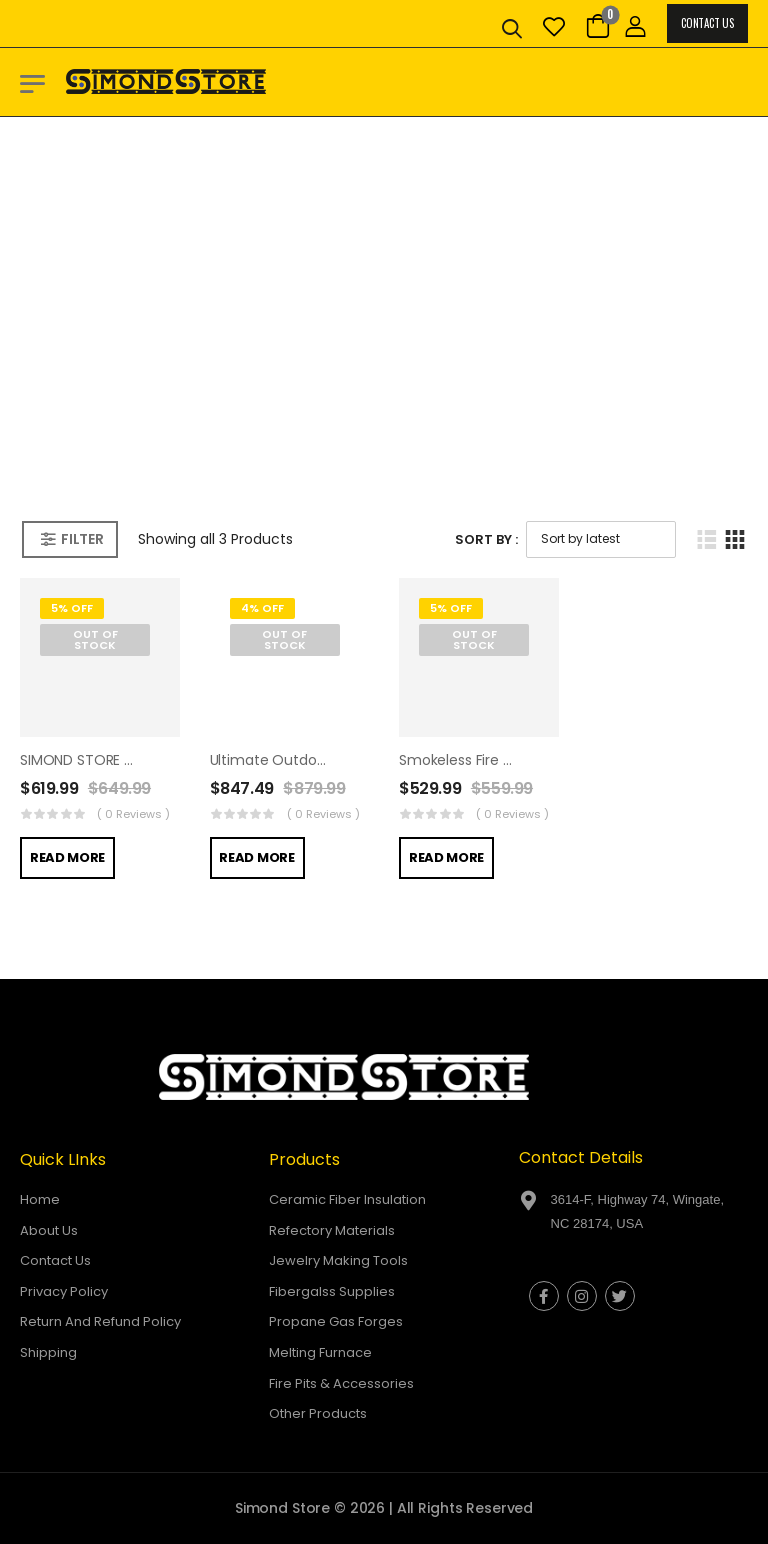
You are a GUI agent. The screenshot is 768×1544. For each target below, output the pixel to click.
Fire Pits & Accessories (341, 1383)
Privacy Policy (64, 1291)
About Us (49, 1230)
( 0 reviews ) (133, 814)
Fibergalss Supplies (332, 1291)
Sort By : (486, 539)
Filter (82, 539)
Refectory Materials (332, 1230)
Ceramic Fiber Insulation (347, 1199)
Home (283, 381)
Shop (344, 381)
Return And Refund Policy (100, 1321)
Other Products (318, 1413)
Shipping (48, 1352)
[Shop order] (601, 539)
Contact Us (707, 23)
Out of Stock (95, 639)
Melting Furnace (320, 1352)
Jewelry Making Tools (338, 1260)
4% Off (262, 608)
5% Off (72, 608)
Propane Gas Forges (336, 1321)
